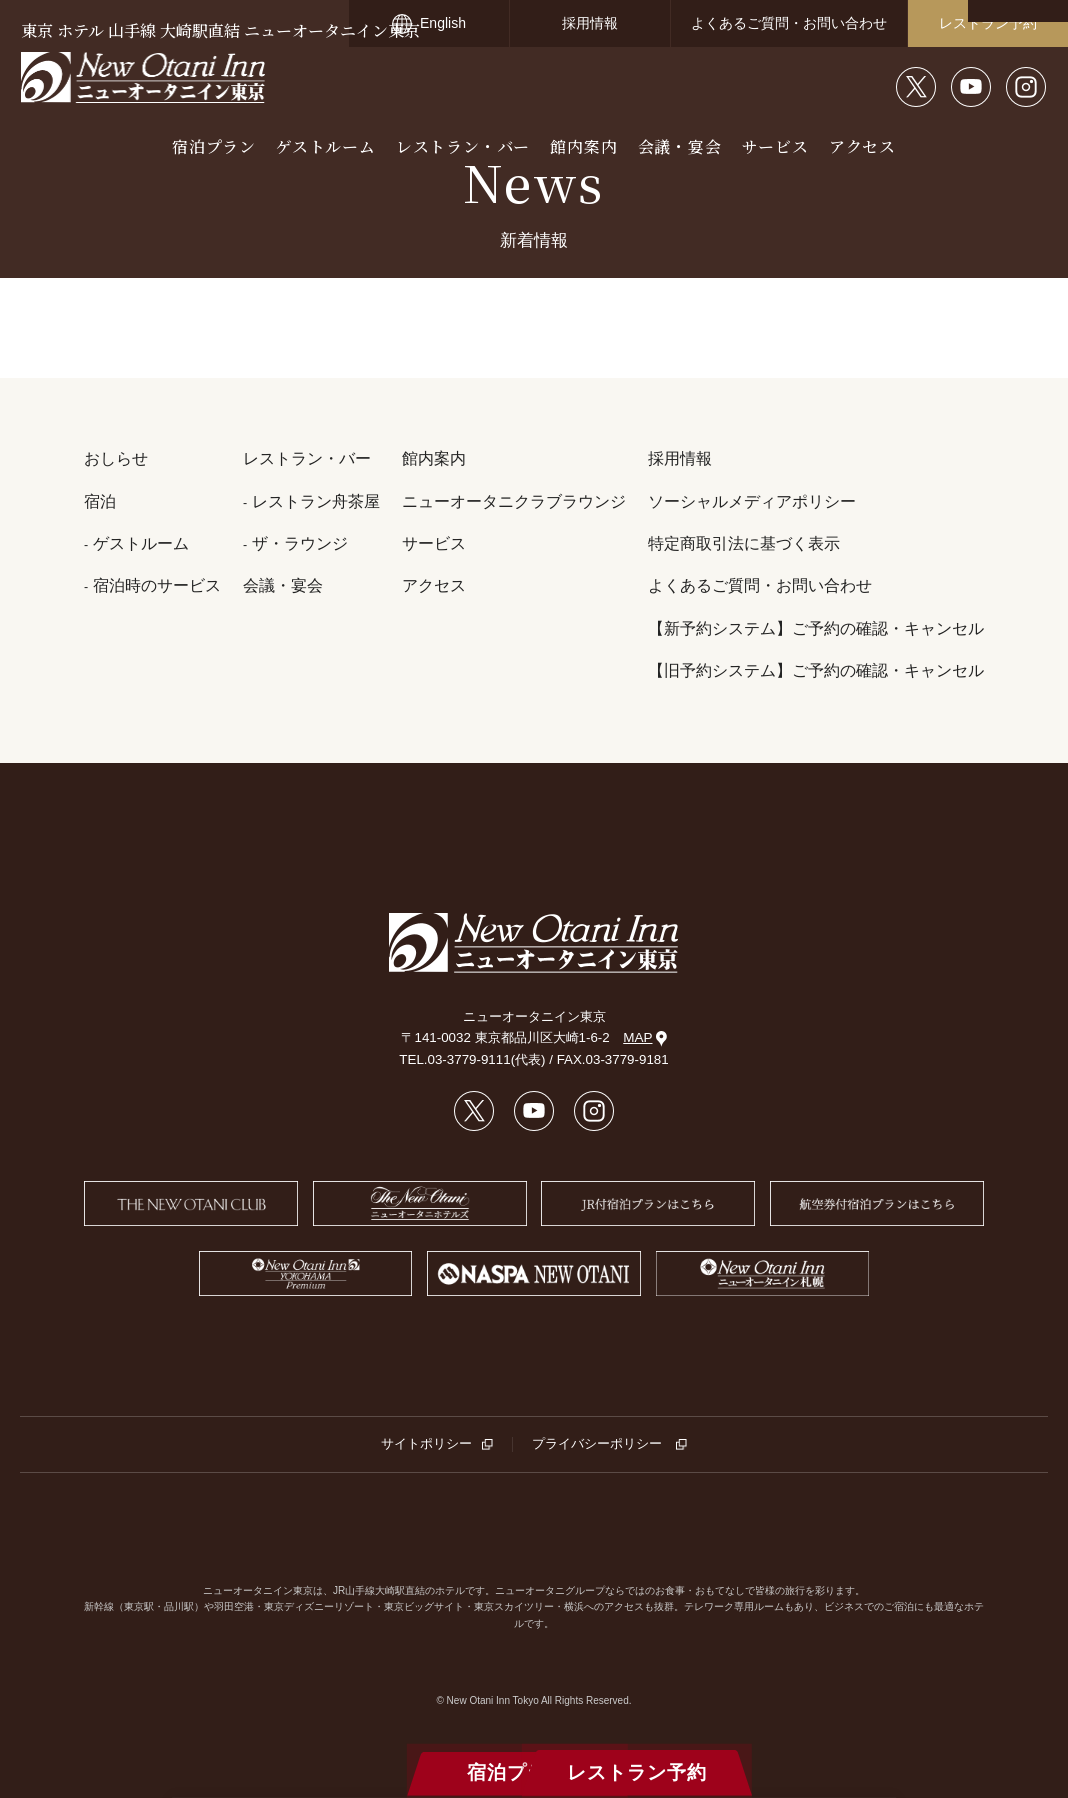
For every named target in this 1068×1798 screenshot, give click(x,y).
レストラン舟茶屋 (316, 501)
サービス (775, 146)
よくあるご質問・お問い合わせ (789, 23)
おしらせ (116, 458)
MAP (644, 1038)
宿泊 (100, 501)
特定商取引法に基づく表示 (744, 543)
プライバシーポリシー (598, 1443)
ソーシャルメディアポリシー (752, 501)
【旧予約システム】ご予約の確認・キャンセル (816, 670)
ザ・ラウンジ (300, 543)
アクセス (862, 146)
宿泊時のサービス (157, 585)
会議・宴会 (680, 146)
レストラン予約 (988, 23)
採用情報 (590, 23)
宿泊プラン (214, 146)
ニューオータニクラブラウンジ (514, 501)
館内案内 (583, 146)
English (443, 23)
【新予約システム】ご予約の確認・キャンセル (816, 628)
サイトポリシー (426, 1443)
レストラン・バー (463, 146)
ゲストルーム (326, 146)
